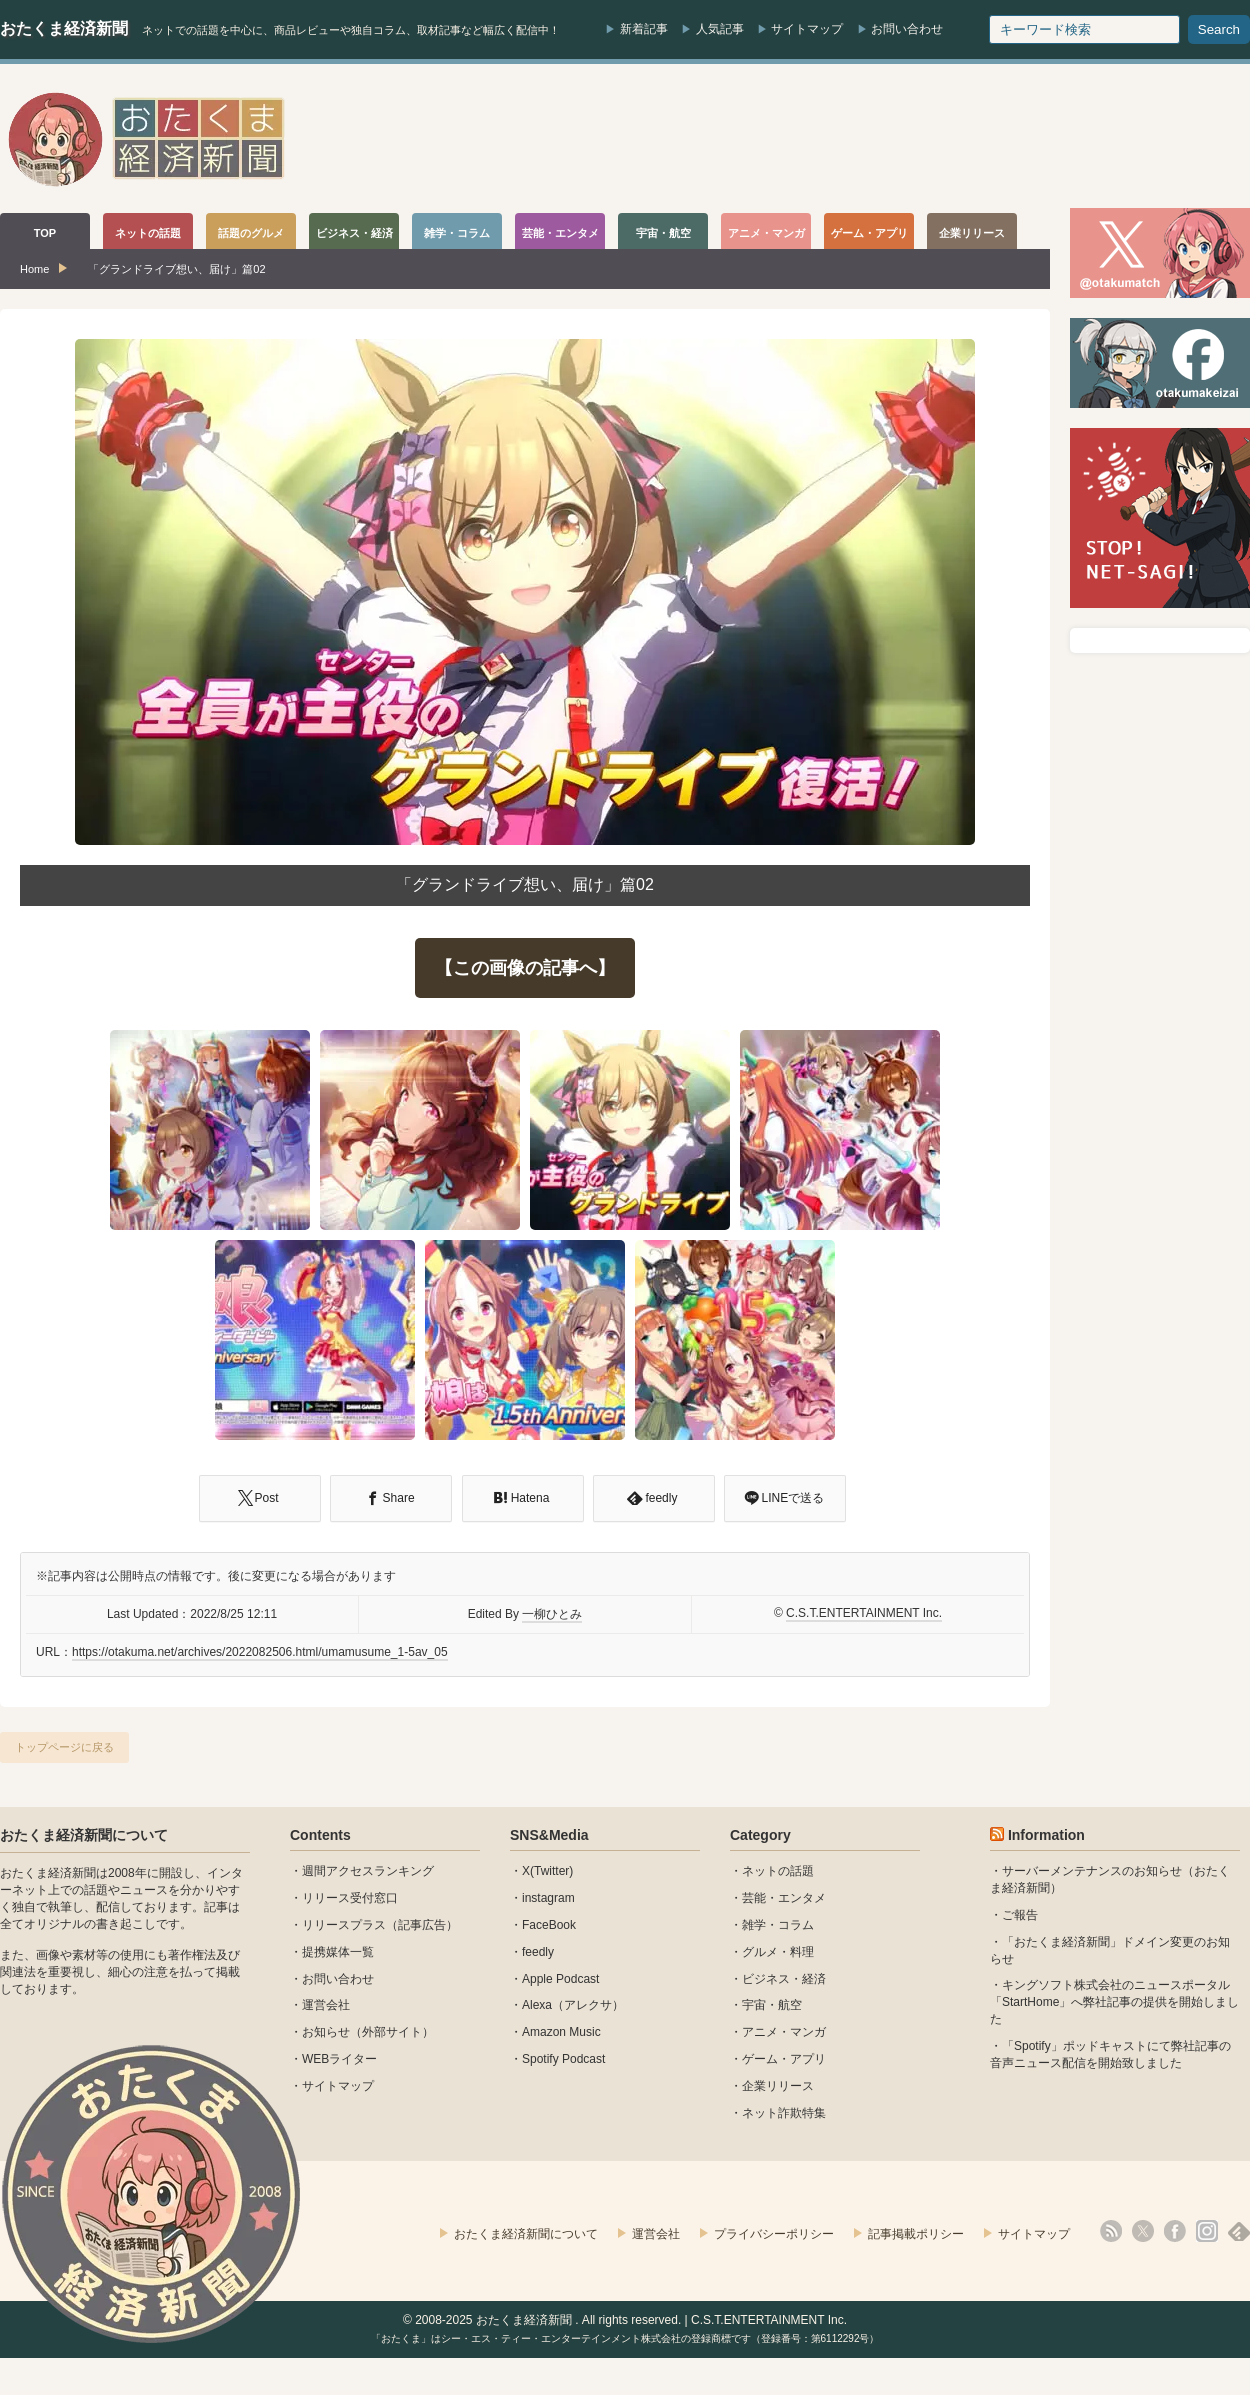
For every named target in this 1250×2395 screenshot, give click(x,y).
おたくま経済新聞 (64, 28)
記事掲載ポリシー (916, 2234)
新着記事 (644, 29)
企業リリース (778, 2086)
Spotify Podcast (563, 2059)
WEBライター (339, 2059)
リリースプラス (344, 1925)
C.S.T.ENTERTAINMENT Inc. (864, 1613)
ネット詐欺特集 (784, 2113)
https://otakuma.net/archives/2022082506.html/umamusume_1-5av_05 (260, 1652)
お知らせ (326, 2032)
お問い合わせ (907, 29)
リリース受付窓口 (350, 1898)
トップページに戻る (64, 1747)
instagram (548, 1898)
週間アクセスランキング (368, 1871)
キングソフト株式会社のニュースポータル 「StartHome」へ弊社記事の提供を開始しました (1114, 2002)
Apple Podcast (560, 1979)
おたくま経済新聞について (84, 1835)
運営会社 (326, 2005)
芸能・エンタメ (784, 1898)
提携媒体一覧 (338, 1952)
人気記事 (720, 29)
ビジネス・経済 (784, 1979)
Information (1046, 1835)
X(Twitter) (547, 1871)
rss (1111, 2231)
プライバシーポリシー (774, 2234)
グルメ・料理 (778, 1952)
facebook (1175, 2231)
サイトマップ (807, 29)
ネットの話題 (778, 1871)
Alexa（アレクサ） (573, 2005)
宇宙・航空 (772, 2005)
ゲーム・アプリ (784, 2059)
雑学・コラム (778, 1925)
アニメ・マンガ (784, 2032)
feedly (538, 1952)
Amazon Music (561, 2032)
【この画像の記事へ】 (525, 968)
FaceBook (549, 1925)
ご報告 (1020, 1915)
